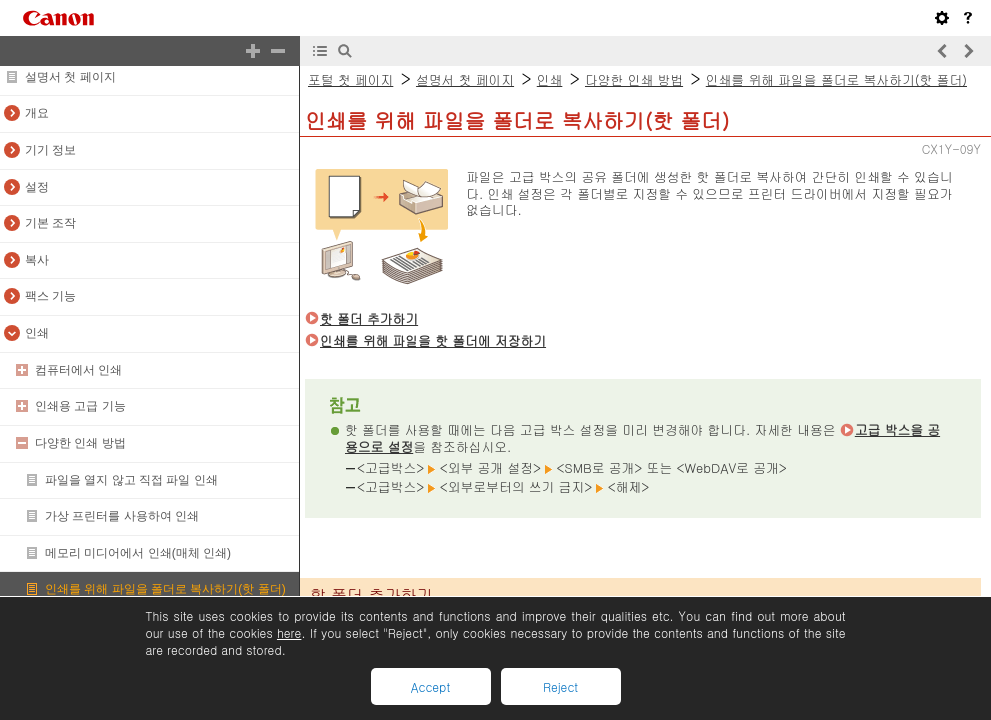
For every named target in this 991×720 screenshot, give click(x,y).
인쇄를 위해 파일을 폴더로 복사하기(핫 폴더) (165, 589)
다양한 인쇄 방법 (80, 443)
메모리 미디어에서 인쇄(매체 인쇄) (138, 553)
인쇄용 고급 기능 (80, 406)
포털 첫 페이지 (350, 79)
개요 (37, 113)
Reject (560, 686)
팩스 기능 (50, 296)
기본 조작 (50, 223)
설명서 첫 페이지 (70, 77)
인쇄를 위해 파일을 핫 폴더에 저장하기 (433, 340)
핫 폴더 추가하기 (369, 318)
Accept (430, 686)
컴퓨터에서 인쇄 (78, 370)
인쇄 (37, 333)
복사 (37, 260)
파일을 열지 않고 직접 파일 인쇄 (131, 480)
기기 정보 (50, 150)
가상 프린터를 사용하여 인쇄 (122, 516)
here (289, 632)
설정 (37, 187)
